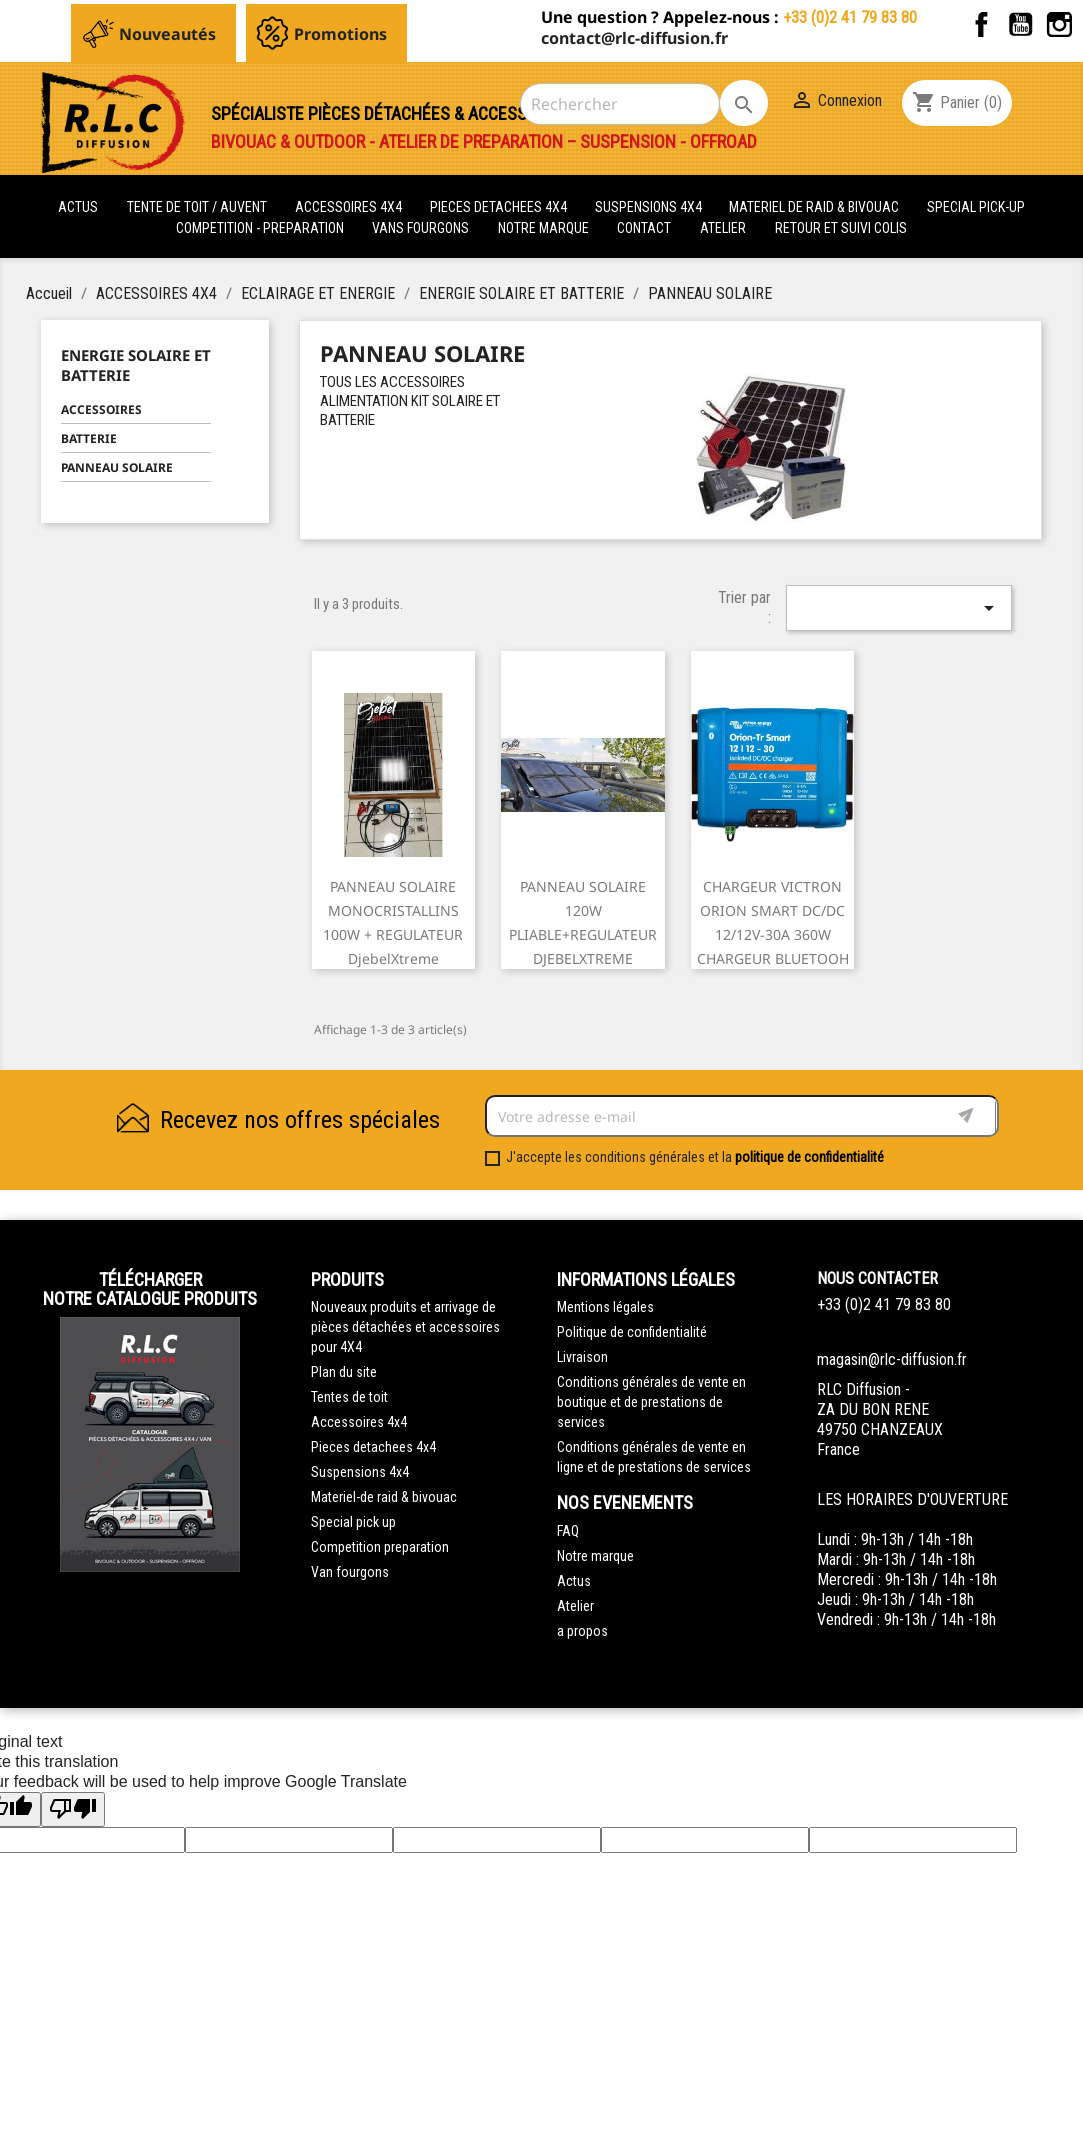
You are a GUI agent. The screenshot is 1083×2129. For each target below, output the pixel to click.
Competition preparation (380, 1547)
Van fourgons (350, 1572)
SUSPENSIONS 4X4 (650, 207)
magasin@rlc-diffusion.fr (892, 1359)
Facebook (981, 24)
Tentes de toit (349, 1397)
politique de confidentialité (809, 1157)
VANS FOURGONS (420, 228)
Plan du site (344, 1372)
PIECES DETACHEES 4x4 (500, 207)
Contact (644, 228)
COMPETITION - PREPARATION (261, 228)
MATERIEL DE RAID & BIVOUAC (815, 207)
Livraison (582, 1357)
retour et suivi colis (841, 228)
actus (78, 207)
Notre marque (543, 228)
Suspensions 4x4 (360, 1472)
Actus (574, 1581)
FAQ (568, 1531)
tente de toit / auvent (197, 207)
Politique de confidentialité (632, 1332)
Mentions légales (605, 1307)
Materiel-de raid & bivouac (384, 1497)
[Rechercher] (620, 104)
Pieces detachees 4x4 (373, 1447)
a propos (582, 1631)
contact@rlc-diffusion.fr (634, 38)
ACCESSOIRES (101, 409)
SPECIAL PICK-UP (976, 207)
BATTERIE (89, 438)
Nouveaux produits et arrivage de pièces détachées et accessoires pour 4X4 (405, 1327)
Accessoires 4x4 (359, 1422)
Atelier (723, 228)
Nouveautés (167, 34)
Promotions (340, 34)
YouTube (1020, 24)
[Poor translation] (73, 1809)
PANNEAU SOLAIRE (117, 467)
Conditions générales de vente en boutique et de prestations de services (651, 1402)
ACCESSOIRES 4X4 (350, 207)
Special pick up (353, 1522)
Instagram (1059, 24)
